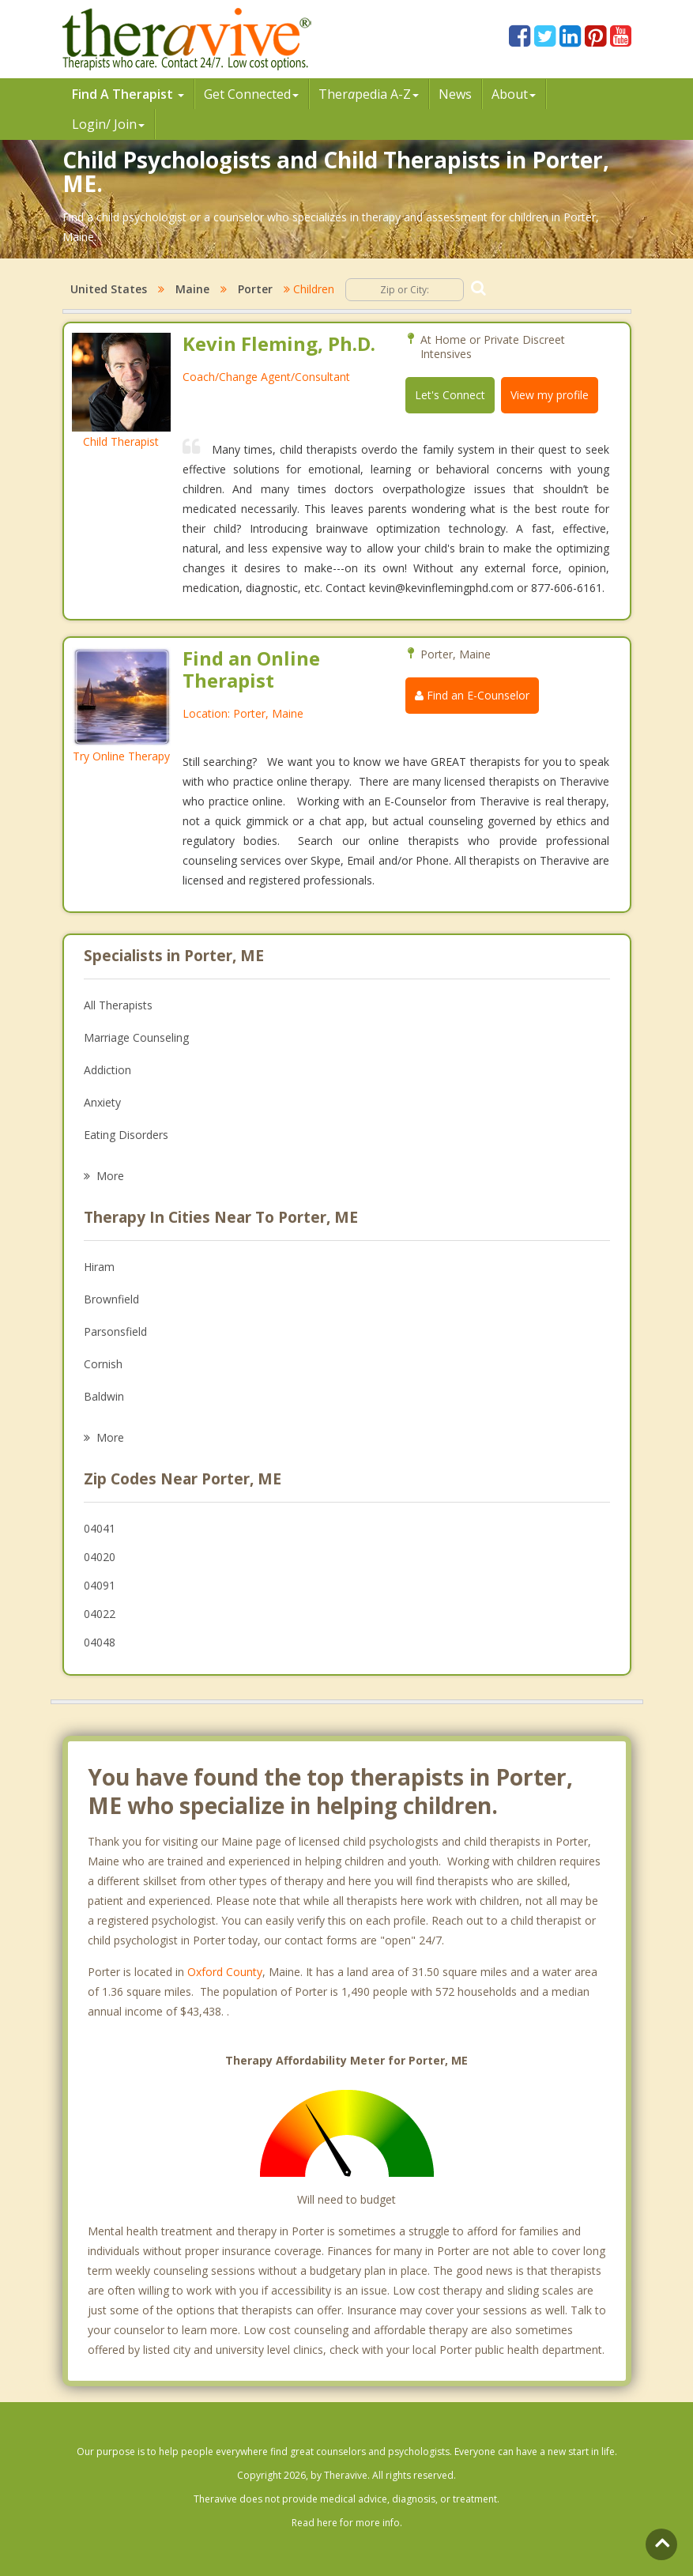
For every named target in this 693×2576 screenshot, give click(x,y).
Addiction (107, 1069)
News (455, 94)
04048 (99, 1642)
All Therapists (118, 1005)
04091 (99, 1585)
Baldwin (104, 1396)
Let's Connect (450, 394)
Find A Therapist (128, 94)
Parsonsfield (115, 1331)
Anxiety (102, 1102)
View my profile (549, 394)
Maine (192, 288)
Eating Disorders (126, 1134)
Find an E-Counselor (472, 695)
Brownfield (111, 1299)
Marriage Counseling (136, 1037)
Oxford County (224, 1971)
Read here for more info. (347, 2522)
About (514, 94)
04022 (99, 1613)
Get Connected (251, 94)
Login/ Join (108, 124)
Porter (255, 288)
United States (108, 288)
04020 (99, 1556)
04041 (99, 1528)
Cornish (103, 1363)
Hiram (99, 1266)
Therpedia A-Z (368, 94)
